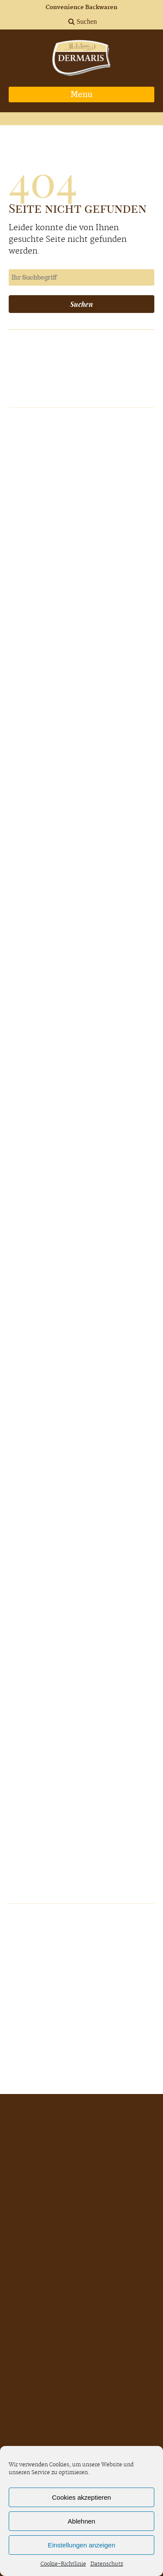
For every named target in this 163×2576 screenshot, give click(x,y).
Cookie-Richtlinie (63, 2564)
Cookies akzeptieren (81, 2497)
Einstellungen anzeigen (81, 2545)
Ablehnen (81, 2521)
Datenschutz (106, 2564)
